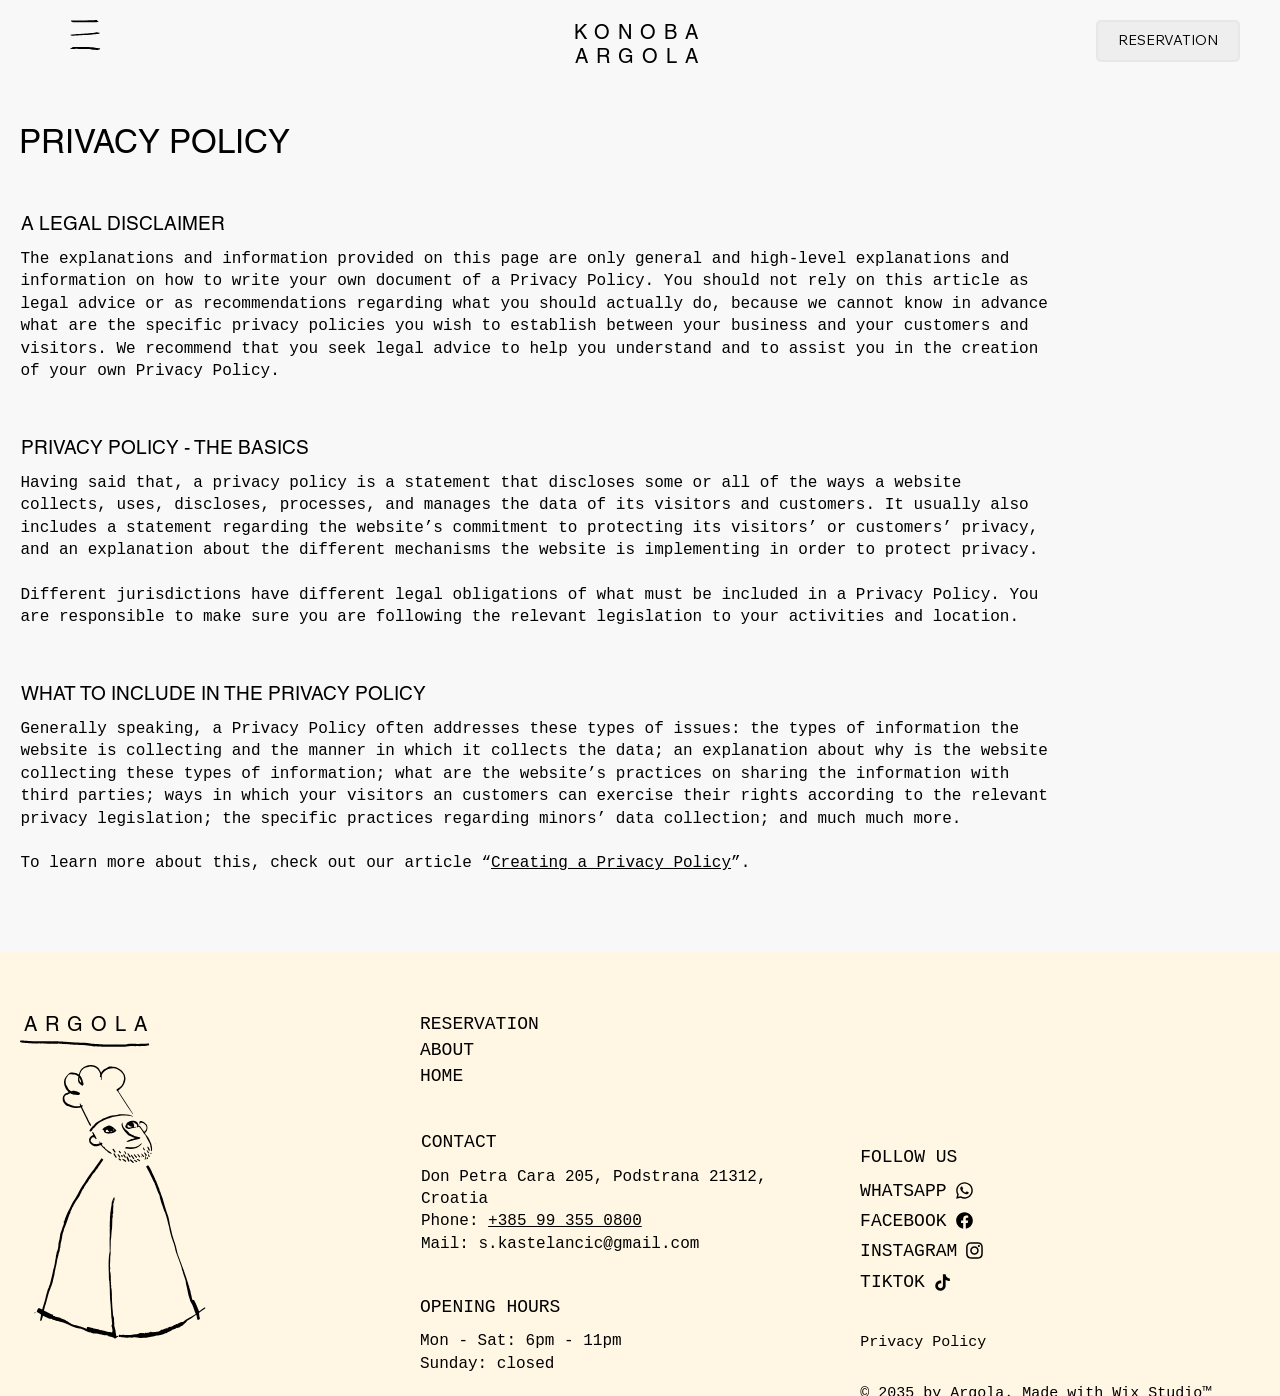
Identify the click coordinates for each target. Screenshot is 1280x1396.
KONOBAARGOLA (640, 44)
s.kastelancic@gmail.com (589, 1244)
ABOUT (447, 1050)
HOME (441, 1076)
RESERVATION (479, 1024)
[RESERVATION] (1168, 41)
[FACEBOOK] (960, 1221)
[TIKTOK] (960, 1282)
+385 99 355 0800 (565, 1221)
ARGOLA (89, 1024)
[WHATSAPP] (960, 1191)
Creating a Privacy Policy (611, 863)
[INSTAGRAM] (960, 1251)
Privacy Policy (923, 1342)
